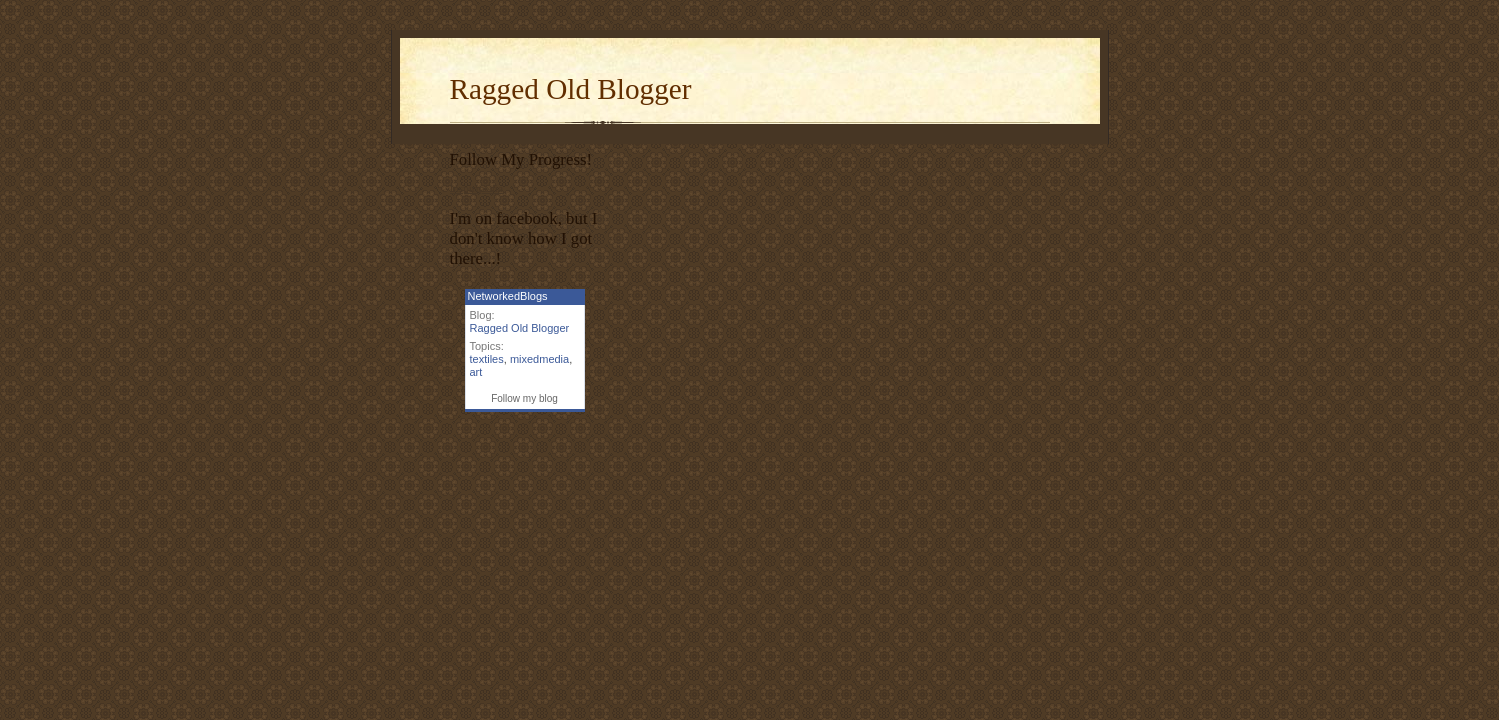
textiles (487, 359)
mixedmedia (539, 359)
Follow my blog (524, 398)
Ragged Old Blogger (571, 89)
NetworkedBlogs (508, 296)
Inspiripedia (476, 188)
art (476, 372)
